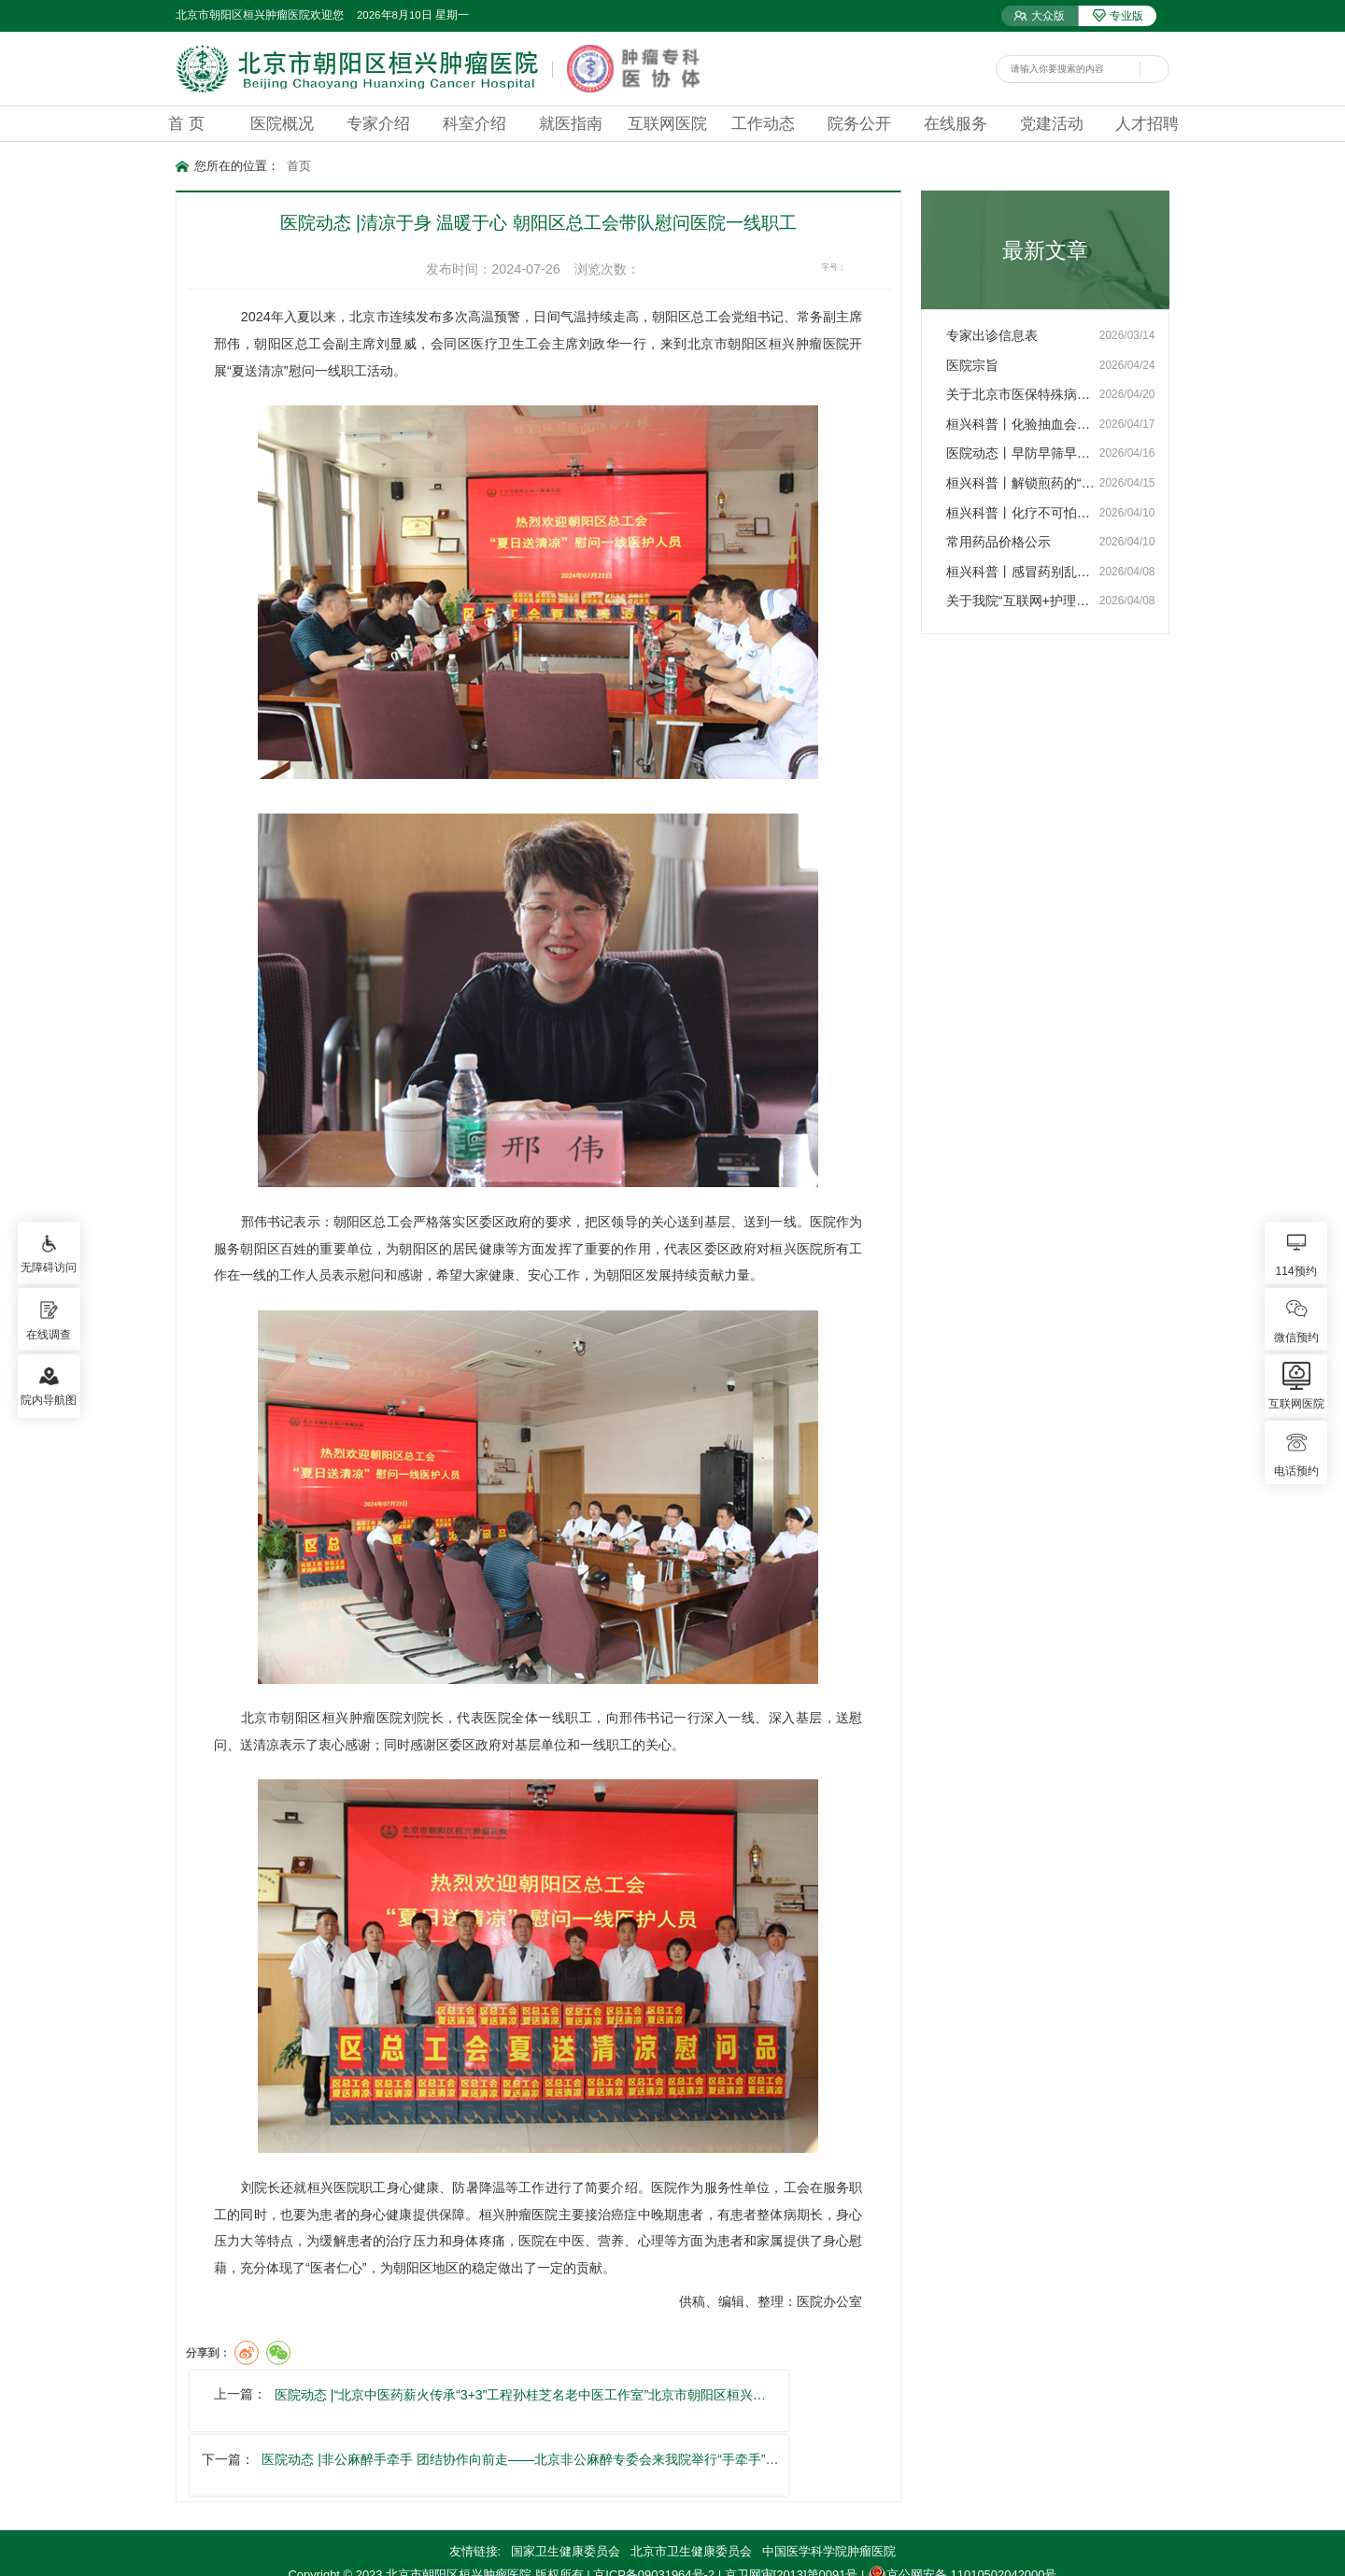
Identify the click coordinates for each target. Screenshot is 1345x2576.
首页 (299, 166)
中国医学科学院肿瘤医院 (829, 2485)
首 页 (186, 123)
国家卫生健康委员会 (565, 2485)
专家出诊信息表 (992, 335)
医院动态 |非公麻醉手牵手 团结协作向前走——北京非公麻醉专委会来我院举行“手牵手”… (863, 2399)
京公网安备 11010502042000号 (962, 2508)
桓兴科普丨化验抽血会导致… (1022, 424)
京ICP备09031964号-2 (654, 2508)
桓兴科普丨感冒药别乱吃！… (1022, 571)
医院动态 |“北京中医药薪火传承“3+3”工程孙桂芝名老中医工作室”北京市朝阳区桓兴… (498, 2399)
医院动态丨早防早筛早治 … (1022, 453)
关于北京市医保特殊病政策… (1022, 394)
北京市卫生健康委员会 (691, 2485)
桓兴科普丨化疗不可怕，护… (1022, 512)
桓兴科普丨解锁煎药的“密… (1022, 482)
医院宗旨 (972, 365)
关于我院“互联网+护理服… (1022, 600)
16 (882, 267)
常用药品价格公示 (998, 541)
